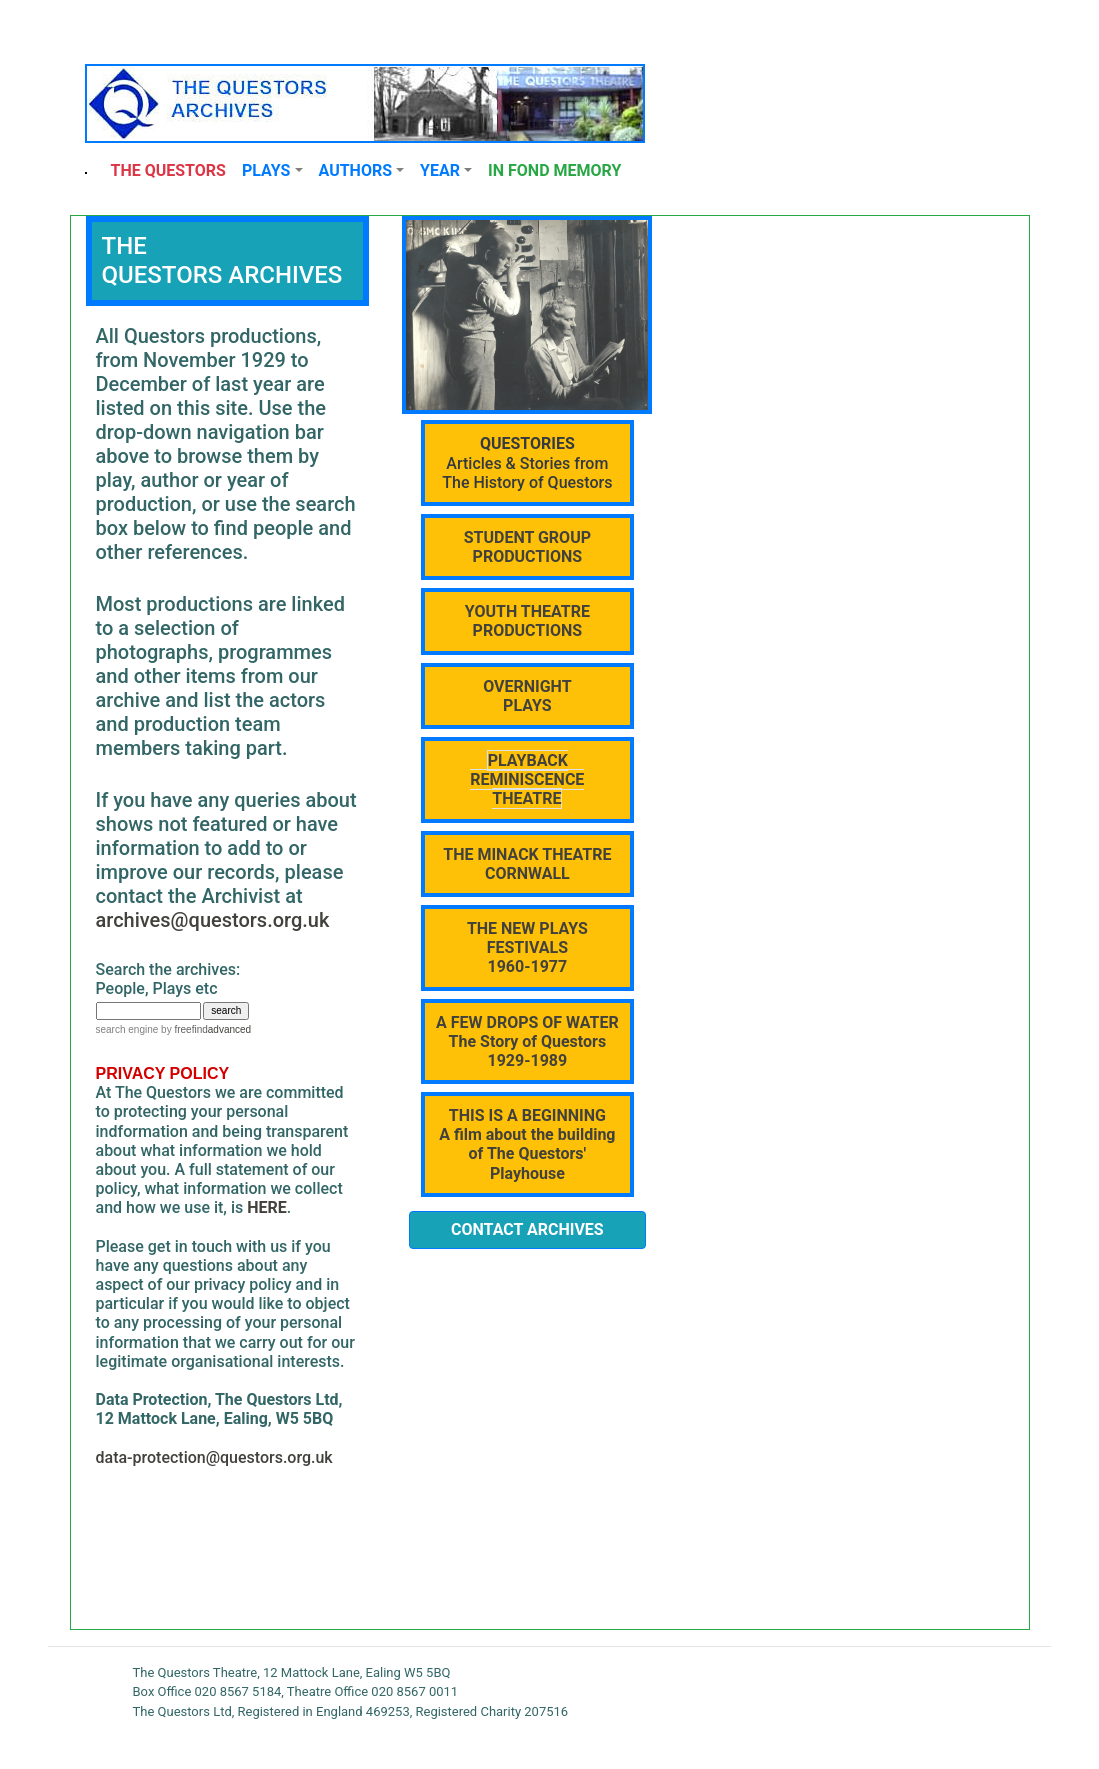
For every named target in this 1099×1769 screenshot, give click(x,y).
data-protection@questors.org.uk (214, 1457)
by (182, 1029)
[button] (272, 171)
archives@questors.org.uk (213, 920)
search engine (127, 1029)
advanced (229, 1029)
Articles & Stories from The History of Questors (527, 462)
